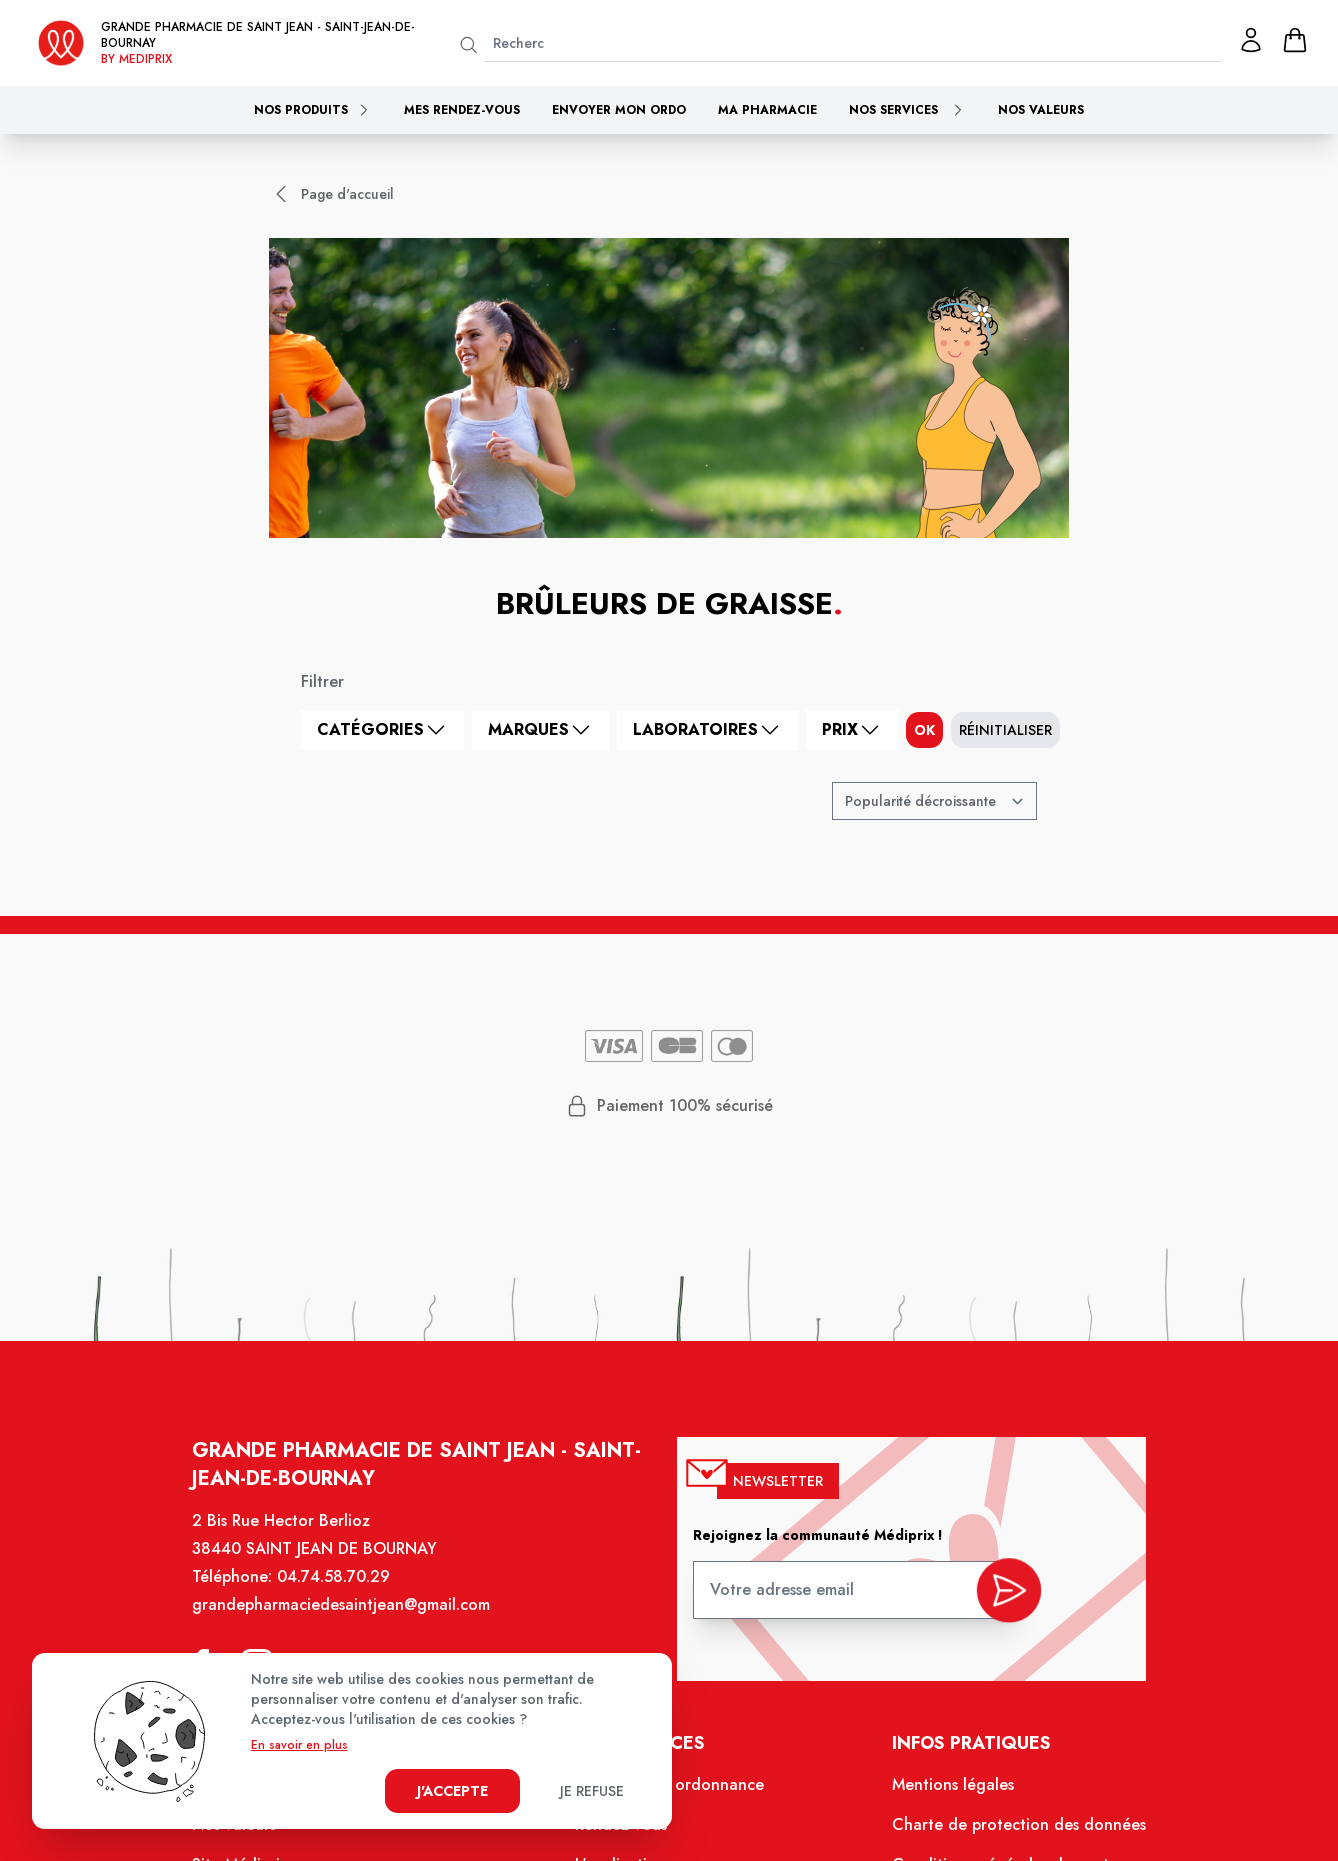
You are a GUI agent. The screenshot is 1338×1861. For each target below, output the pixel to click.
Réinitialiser (1005, 730)
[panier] (1295, 40)
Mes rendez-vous (462, 110)
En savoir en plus (299, 1745)
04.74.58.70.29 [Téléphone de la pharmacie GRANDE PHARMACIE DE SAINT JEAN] (345, 1594)
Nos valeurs (1041, 110)
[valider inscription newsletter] (996, 1601)
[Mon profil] (1251, 40)
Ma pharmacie (767, 110)
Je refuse (592, 1791)
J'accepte (452, 1791)
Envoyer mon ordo (619, 110)
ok (924, 730)
